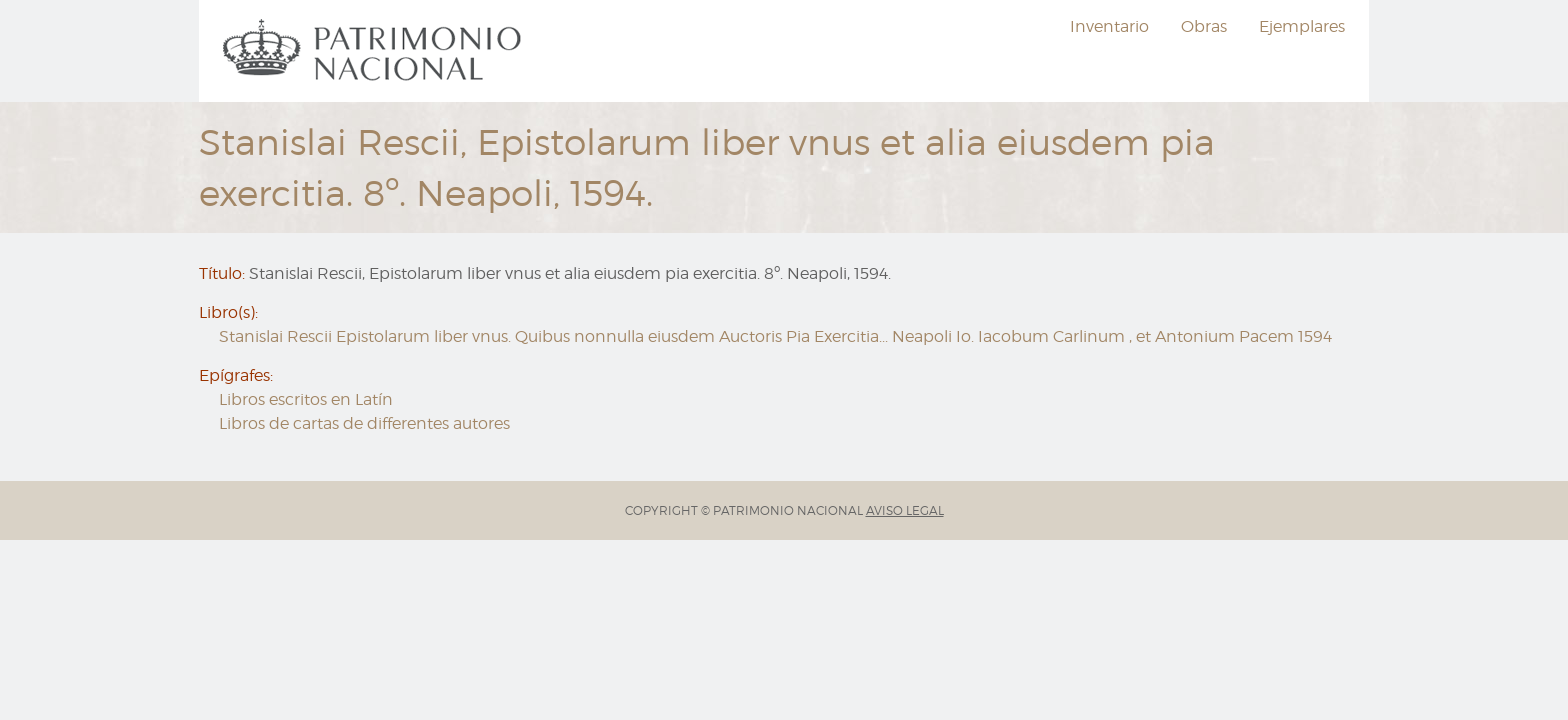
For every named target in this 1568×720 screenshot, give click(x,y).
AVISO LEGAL (905, 510)
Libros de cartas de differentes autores (364, 423)
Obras (1204, 26)
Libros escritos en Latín (306, 399)
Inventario (1109, 26)
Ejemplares (1302, 26)
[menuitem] (375, 51)
